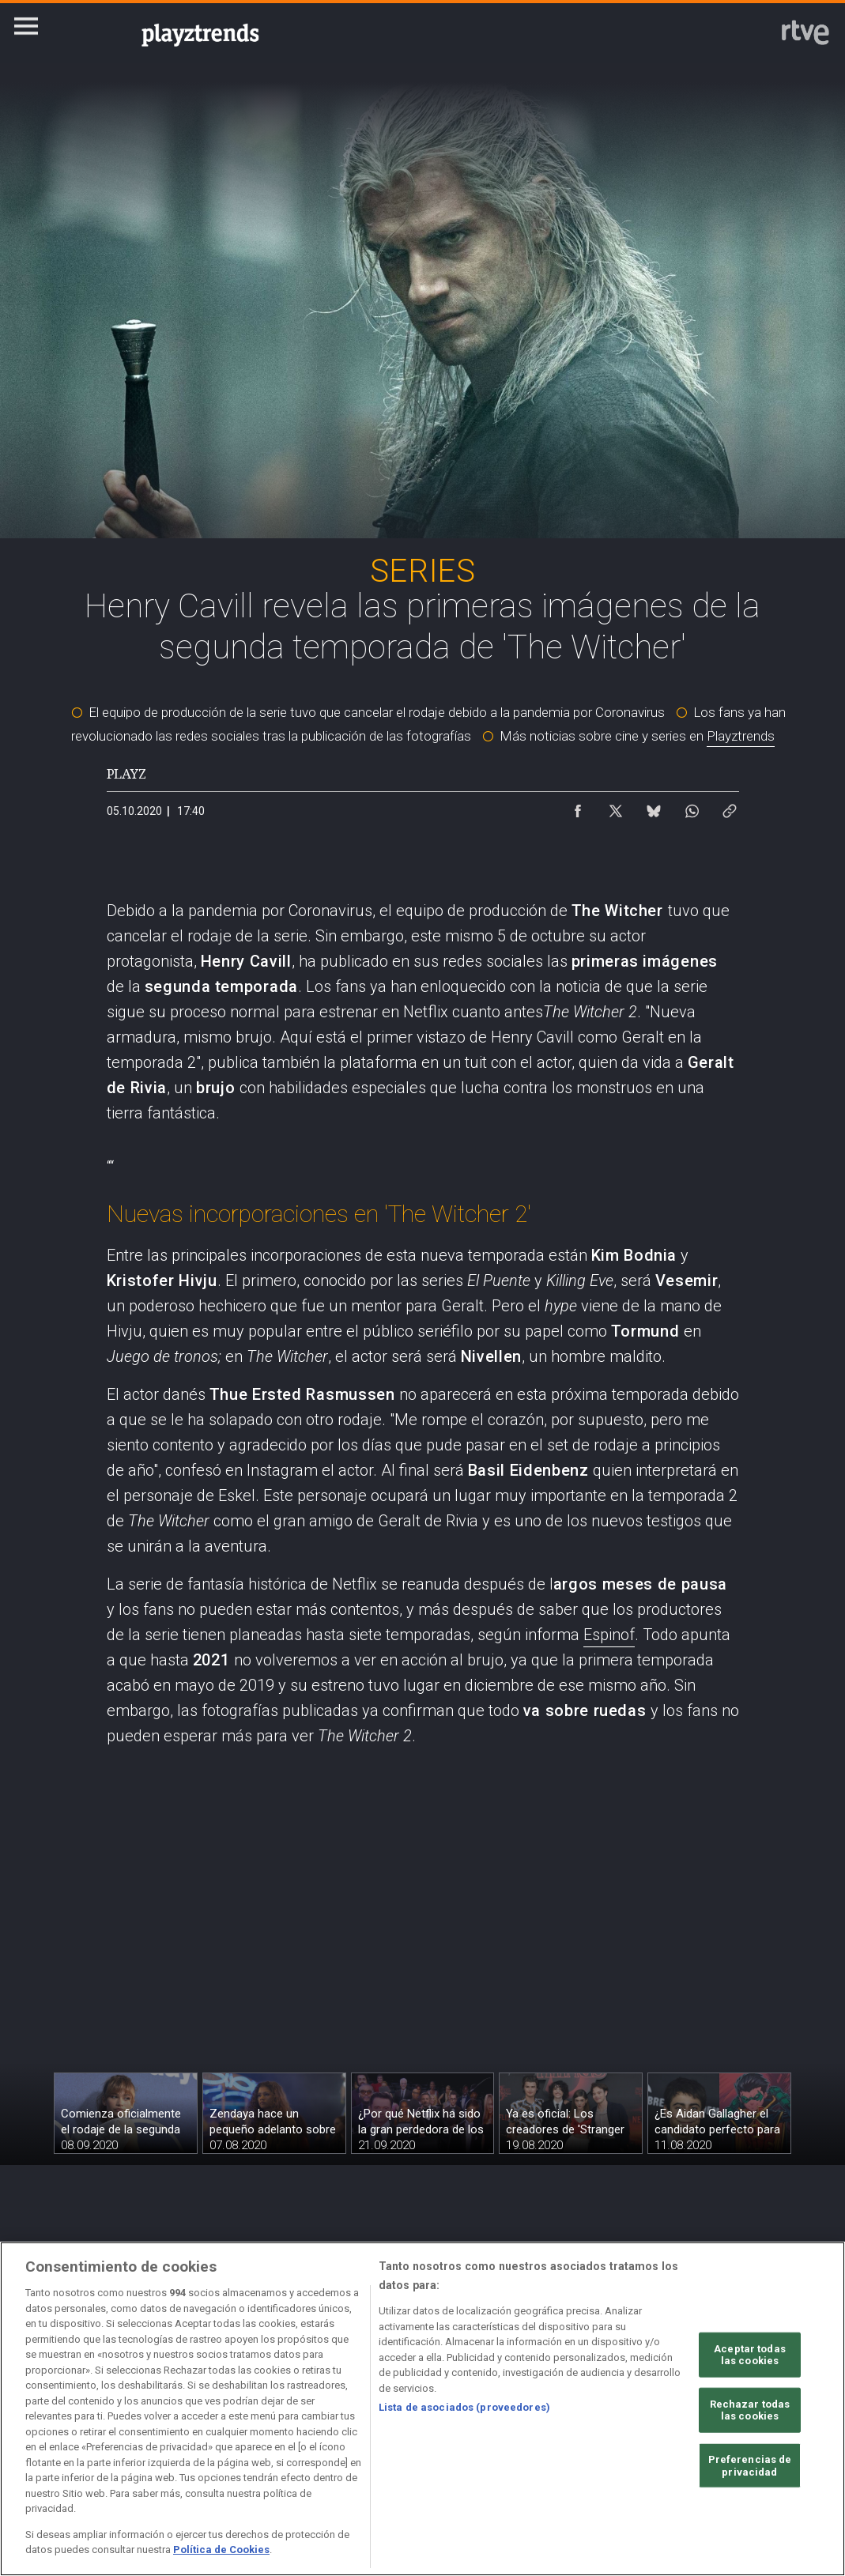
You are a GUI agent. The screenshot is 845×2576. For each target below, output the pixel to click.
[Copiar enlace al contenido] (730, 807)
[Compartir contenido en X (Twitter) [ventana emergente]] (616, 807)
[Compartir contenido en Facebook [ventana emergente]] (578, 807)
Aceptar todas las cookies (750, 2354)
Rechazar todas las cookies (750, 2410)
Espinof (609, 1634)
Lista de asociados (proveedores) (464, 2407)
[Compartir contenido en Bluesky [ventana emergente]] (654, 807)
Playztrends (741, 736)
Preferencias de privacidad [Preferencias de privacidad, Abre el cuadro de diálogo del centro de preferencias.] (750, 2465)
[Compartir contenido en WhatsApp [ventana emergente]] (692, 807)
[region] (422, 2409)
